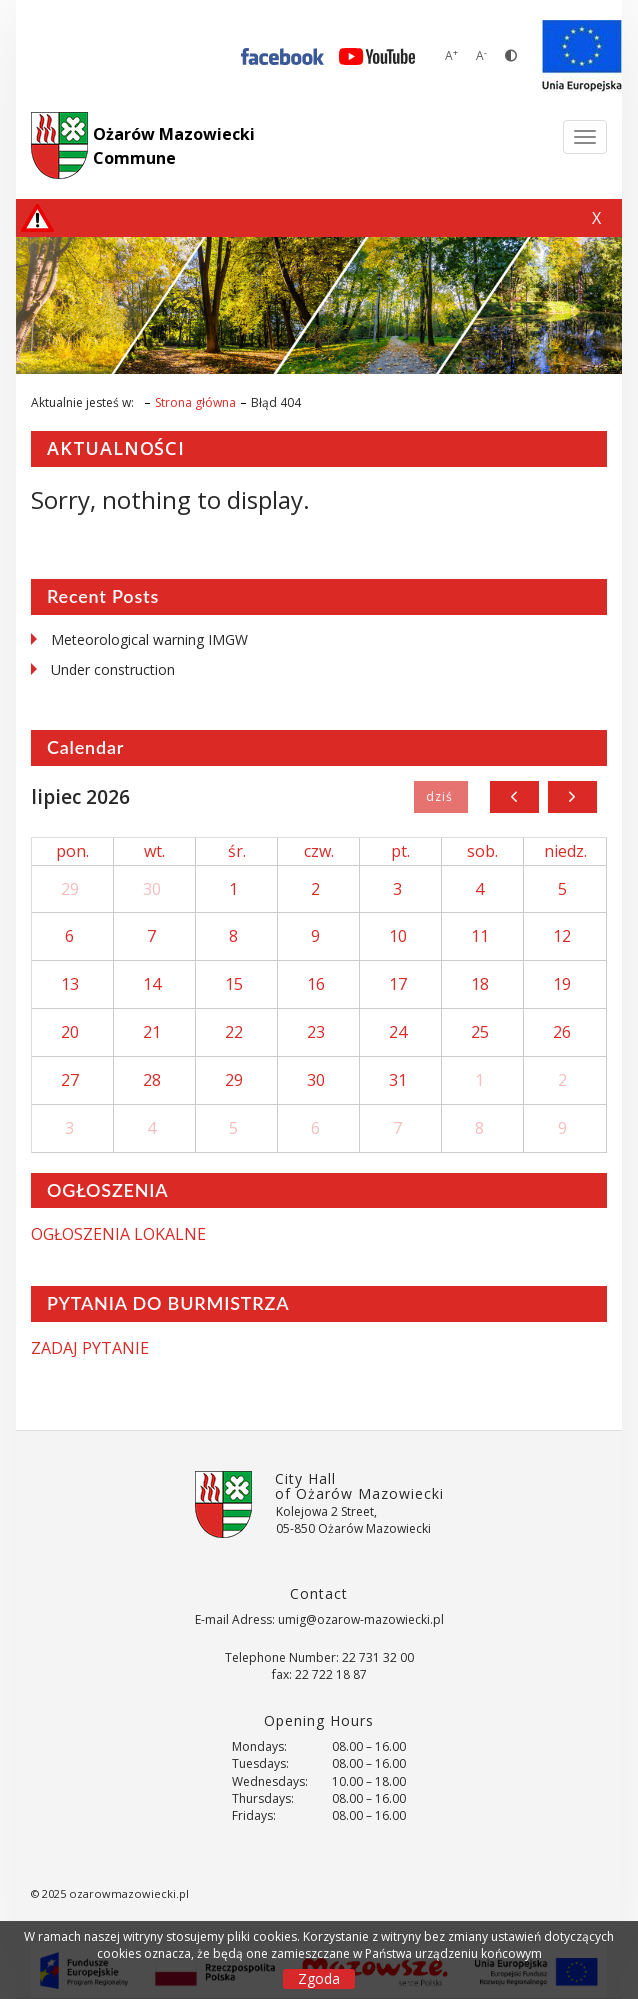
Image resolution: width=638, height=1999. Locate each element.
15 (234, 984)
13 (70, 984)
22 (234, 1032)
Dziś (440, 797)
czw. (319, 851)
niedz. (565, 851)
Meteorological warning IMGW (149, 639)
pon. (72, 851)
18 (480, 984)
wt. (154, 851)
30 (152, 889)
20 (70, 1032)
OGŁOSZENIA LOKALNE (118, 1234)
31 (398, 1080)
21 (152, 1032)
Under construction (113, 669)
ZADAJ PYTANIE (90, 1348)
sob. (482, 851)
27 (70, 1080)
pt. (400, 851)
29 (70, 889)
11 (480, 936)
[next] (572, 797)
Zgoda (319, 1978)
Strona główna (195, 402)
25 (480, 1032)
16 (316, 984)
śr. (237, 851)
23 (316, 1032)
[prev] (514, 797)
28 (152, 1080)
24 (398, 1032)
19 (562, 984)
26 (562, 1032)
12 (562, 936)
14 (152, 984)
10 (398, 936)
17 (398, 984)
